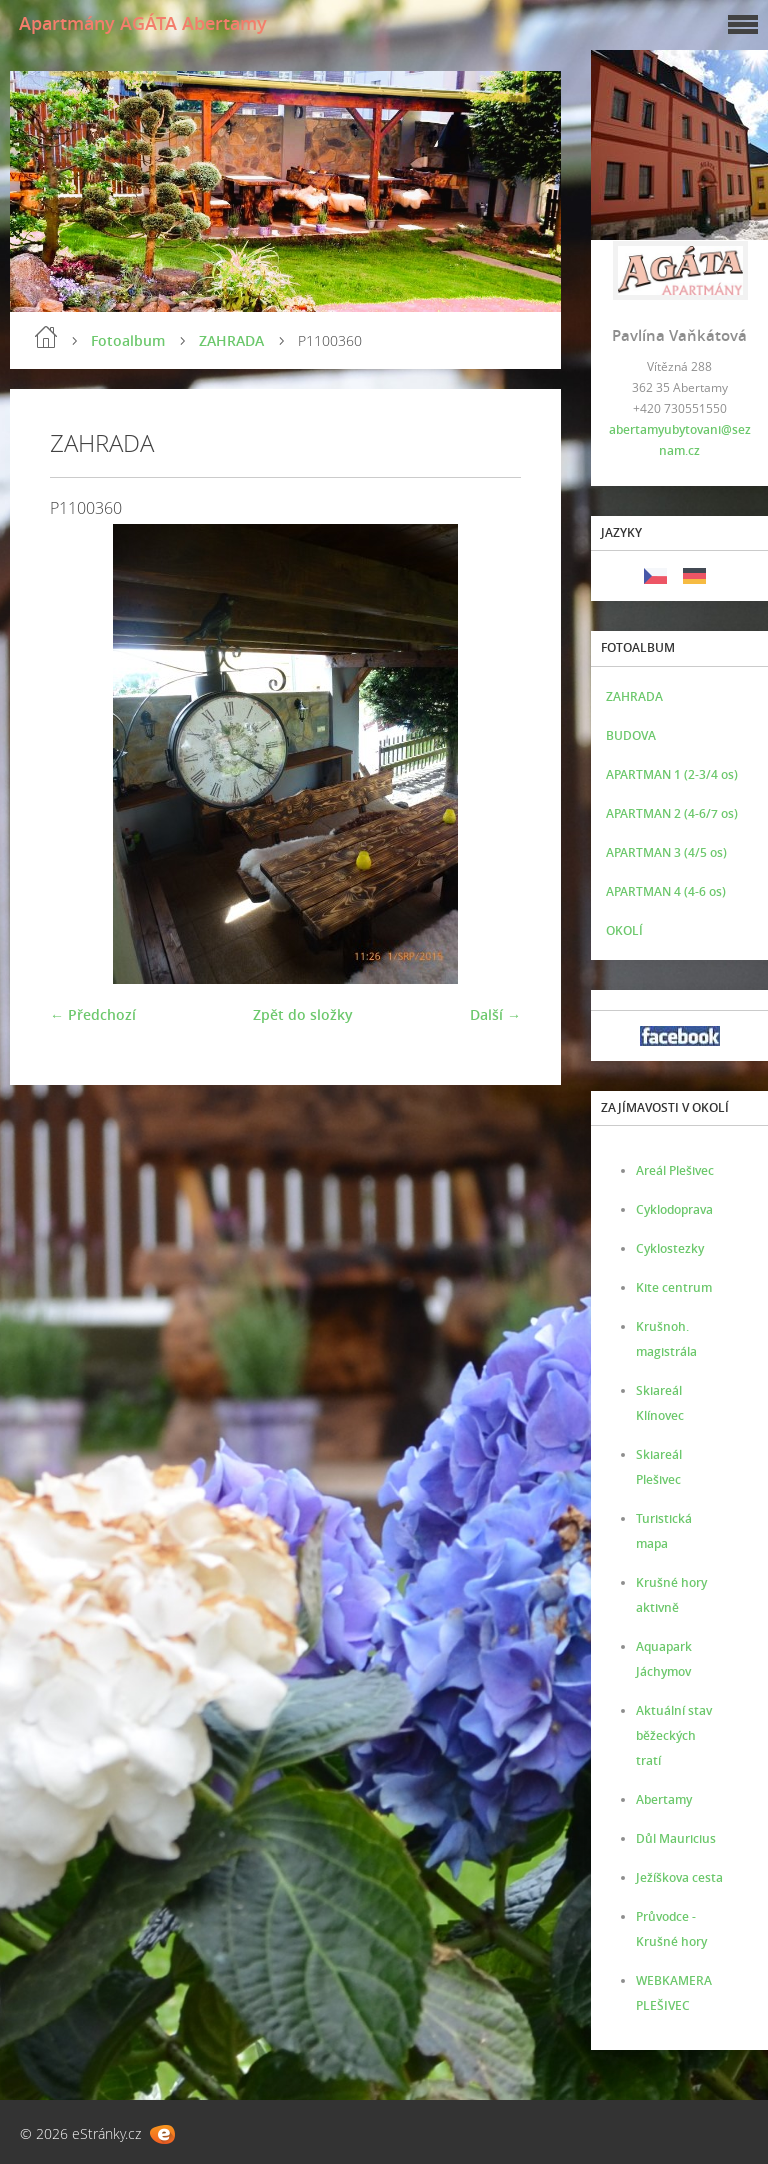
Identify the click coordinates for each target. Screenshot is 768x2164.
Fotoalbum (128, 340)
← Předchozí (93, 1014)
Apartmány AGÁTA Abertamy (143, 23)
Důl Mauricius (676, 1838)
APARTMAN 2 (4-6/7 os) (672, 813)
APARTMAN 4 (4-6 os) (666, 891)
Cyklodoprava (674, 1209)
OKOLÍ (624, 930)
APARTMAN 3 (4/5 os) (666, 852)
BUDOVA (631, 735)
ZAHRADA (231, 340)
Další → (495, 1014)
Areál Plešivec (675, 1170)
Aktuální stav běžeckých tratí (674, 1735)
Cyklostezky (670, 1248)
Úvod (46, 337)
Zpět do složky (303, 1014)
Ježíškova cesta (679, 1877)
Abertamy (664, 1799)
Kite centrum (674, 1287)
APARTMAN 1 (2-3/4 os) (672, 774)
